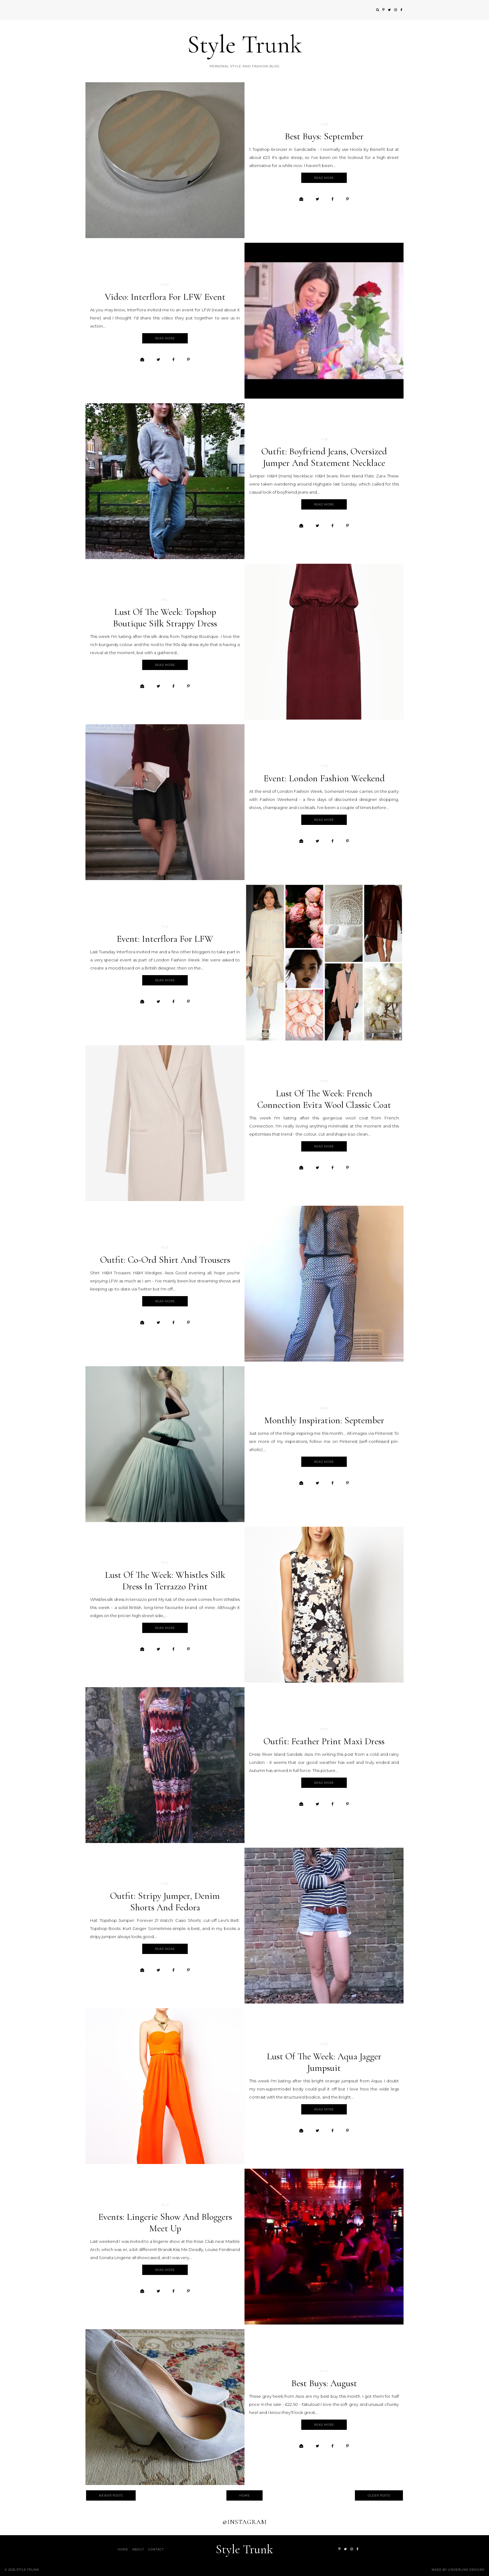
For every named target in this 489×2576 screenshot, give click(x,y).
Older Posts (379, 2495)
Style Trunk (244, 44)
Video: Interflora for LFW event (165, 297)
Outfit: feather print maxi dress (324, 1741)
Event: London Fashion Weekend (324, 778)
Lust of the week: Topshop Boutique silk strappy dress (165, 617)
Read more (324, 178)
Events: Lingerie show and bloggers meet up (165, 2222)
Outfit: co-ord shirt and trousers (165, 1260)
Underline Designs (466, 2569)
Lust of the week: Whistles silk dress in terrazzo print (165, 1580)
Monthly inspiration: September (324, 1420)
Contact (156, 2549)
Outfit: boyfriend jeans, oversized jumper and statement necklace (324, 457)
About (138, 2549)
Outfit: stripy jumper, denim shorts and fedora (165, 1901)
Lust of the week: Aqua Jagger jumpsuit (324, 2062)
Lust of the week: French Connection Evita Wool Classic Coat (324, 1099)
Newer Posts (111, 2495)
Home (244, 2495)
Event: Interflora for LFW (165, 939)
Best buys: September (324, 136)
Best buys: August (324, 2383)
